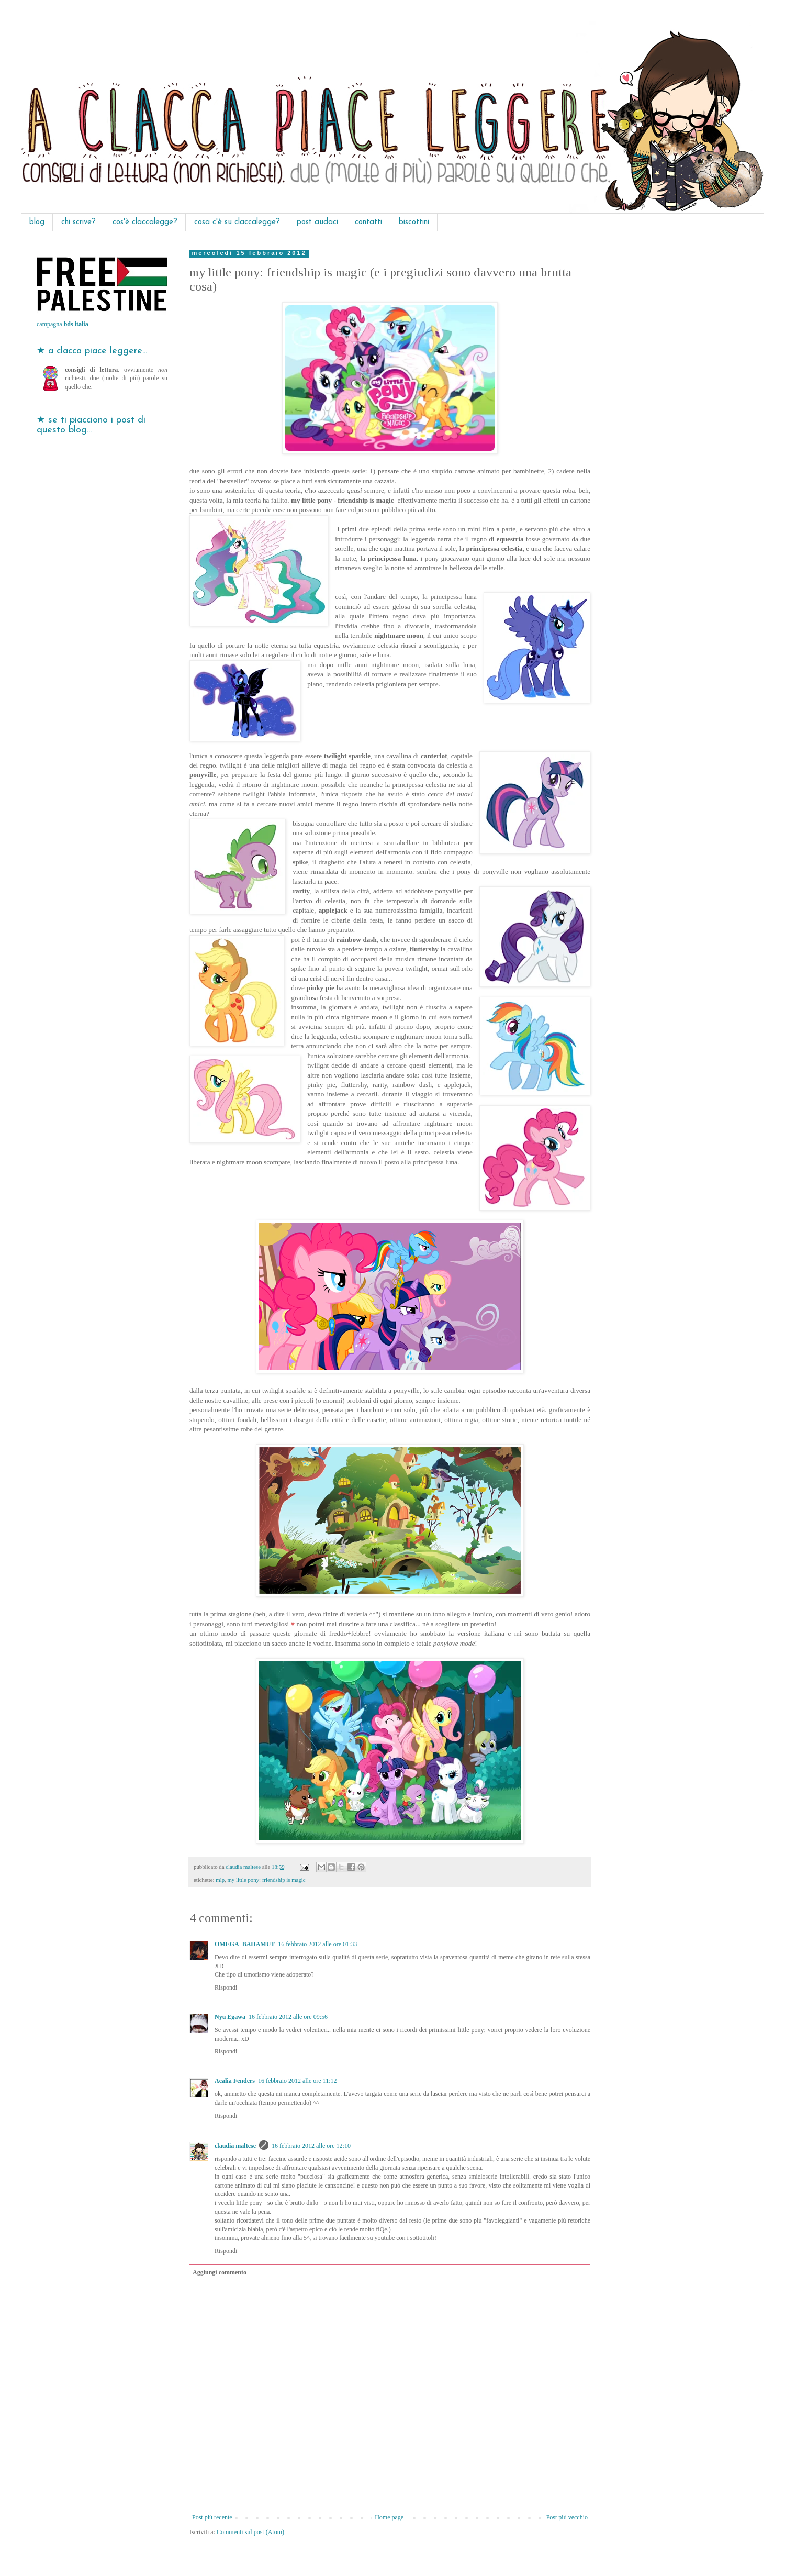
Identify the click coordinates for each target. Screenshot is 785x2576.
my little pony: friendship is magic (266, 1880)
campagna (62, 324)
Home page (389, 2517)
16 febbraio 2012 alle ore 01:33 (317, 1944)
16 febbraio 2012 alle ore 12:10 (311, 2145)
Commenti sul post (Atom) (250, 2532)
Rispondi (226, 1987)
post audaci (317, 222)
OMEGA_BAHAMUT (245, 1944)
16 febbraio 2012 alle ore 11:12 (297, 2080)
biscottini (414, 222)
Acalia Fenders (235, 2080)
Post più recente (212, 2517)
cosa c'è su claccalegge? (237, 222)
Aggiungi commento (219, 2272)
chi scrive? (78, 222)
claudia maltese (235, 2145)
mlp (220, 1880)
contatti (368, 222)
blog (36, 222)
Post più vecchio (567, 2517)
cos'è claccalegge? (145, 222)
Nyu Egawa (230, 2016)
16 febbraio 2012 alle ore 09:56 (288, 2016)
